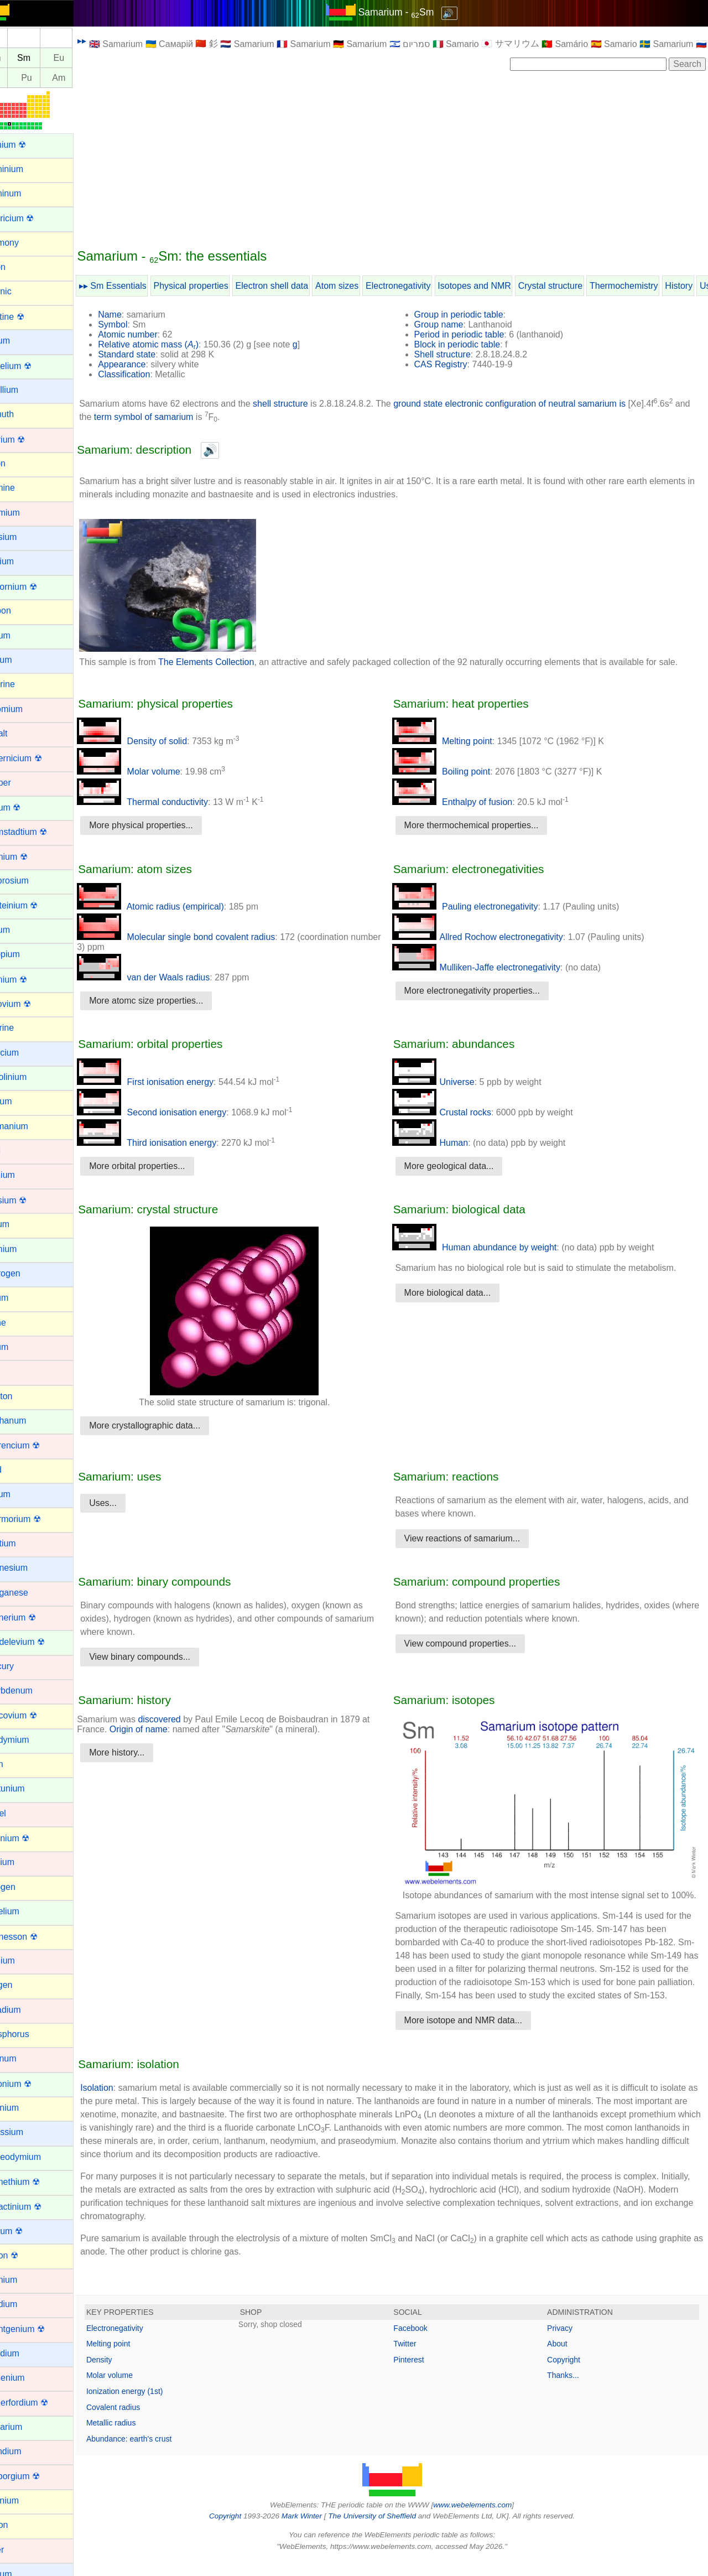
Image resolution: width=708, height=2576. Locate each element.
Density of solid (158, 741)
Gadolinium (30, 1077)
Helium (21, 1224)
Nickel (20, 1813)
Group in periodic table (471, 314)
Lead (18, 1469)
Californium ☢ (35, 586)
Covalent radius (139, 2422)
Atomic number (154, 334)
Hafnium (24, 1175)
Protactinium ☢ (37, 2206)
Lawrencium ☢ (37, 1445)
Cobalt (20, 733)
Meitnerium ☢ (35, 1617)
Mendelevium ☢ (39, 1642)
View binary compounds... (165, 1656)
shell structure (306, 403)
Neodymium (31, 1739)
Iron (15, 1371)
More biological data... (460, 1292)
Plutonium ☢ (33, 2084)
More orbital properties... (163, 1166)
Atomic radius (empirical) (176, 906)
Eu (84, 58)
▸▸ (107, 40)
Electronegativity (424, 285)
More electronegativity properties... (485, 990)
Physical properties (216, 285)
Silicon (21, 2525)
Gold (17, 1150)
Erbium (22, 929)
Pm (20, 58)
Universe (446, 1082)
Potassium (28, 2132)
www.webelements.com (485, 2521)
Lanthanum (30, 1420)
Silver (19, 2549)
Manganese (31, 1592)
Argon (20, 267)
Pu (52, 77)
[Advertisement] (405, 158)
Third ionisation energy (172, 1142)
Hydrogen (27, 1273)
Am (84, 77)
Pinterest (422, 2375)
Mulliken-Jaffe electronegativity (489, 967)
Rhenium (25, 2279)
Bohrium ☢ (29, 439)
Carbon (22, 610)
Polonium (26, 2107)
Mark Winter (314, 2532)
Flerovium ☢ (32, 1004)
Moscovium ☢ (35, 1715)
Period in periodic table (472, 334)
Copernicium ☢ (37, 758)
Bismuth (24, 414)
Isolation (122, 2103)
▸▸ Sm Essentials (139, 285)
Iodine (20, 1322)
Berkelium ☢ (33, 366)
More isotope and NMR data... (476, 2036)
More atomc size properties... (172, 1000)
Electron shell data (297, 285)
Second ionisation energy (177, 1112)
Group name (451, 324)
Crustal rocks (454, 1112)
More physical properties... (167, 825)
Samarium (28, 2427)
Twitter (418, 2359)
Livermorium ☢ (37, 1519)
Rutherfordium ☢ (41, 2402)
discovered (185, 1719)
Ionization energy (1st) (150, 2407)
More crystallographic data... (170, 1425)
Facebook (423, 2343)
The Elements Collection (232, 662)
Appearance (147, 364)
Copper (22, 782)
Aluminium (28, 169)
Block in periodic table (470, 344)
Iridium (21, 1347)
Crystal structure (576, 285)
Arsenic (22, 291)
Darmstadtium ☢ (40, 832)
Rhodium (25, 2304)
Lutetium (24, 1543)
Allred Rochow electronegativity (490, 937)
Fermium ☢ (30, 979)
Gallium (23, 1101)
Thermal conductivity (168, 802)
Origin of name (165, 1729)
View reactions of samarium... (475, 1538)
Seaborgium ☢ (37, 2476)
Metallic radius (137, 2438)
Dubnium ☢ (30, 856)
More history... (142, 1752)
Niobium (24, 1862)
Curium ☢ (27, 807)
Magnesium (31, 1567)
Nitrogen (24, 1887)
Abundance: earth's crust (154, 2454)
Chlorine (24, 684)
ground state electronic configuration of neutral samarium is (535, 403)
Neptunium (29, 1788)
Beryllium (26, 389)
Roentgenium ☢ (39, 2329)
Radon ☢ (26, 2255)
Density (125, 2375)
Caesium (25, 537)
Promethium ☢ (37, 2182)
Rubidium (26, 2353)
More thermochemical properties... (484, 825)
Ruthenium (29, 2377)
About (564, 2359)
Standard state (152, 354)
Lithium (22, 1494)
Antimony (26, 242)
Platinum (25, 2058)
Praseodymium (37, 2157)
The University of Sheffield (386, 2532)
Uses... (129, 1503)
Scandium (27, 2451)
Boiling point (454, 771)
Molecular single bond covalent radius (202, 937)
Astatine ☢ (29, 316)
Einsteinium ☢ (36, 905)
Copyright (570, 2375)
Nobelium (26, 1911)
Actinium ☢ (30, 144)
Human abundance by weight (487, 1247)
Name (136, 314)
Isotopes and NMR (500, 285)
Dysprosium (31, 880)
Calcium (24, 561)
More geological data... (462, 1166)
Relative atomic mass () (174, 344)
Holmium (25, 1249)
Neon (18, 1764)
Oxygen (23, 1985)
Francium (26, 1052)
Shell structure (455, 354)
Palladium (27, 2009)
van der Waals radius (169, 977)
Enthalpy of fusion (465, 802)
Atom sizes (362, 285)
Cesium (23, 659)
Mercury (24, 1666)
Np (19, 77)
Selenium (26, 2500)
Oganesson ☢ (35, 1936)
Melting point (455, 741)
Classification (150, 374)
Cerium (22, 635)
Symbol (138, 324)
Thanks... (570, 2391)
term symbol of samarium (188, 417)
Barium (22, 340)
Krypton (23, 1396)
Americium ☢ (34, 218)
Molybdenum (33, 1690)
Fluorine (24, 1027)
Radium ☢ (28, 2231)
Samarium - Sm (409, 12)
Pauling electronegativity (478, 906)
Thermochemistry (650, 285)
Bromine (24, 487)
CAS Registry (453, 364)
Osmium (24, 1960)
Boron (20, 463)
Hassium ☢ (30, 1200)
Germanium (31, 1126)
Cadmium (26, 512)
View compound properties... (473, 1643)
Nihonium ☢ (31, 1838)
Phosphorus (31, 2034)
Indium (21, 1297)
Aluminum (27, 193)
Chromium (28, 709)
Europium (26, 954)
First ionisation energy (171, 1082)
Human (443, 1142)
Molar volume (154, 771)
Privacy (566, 2343)
